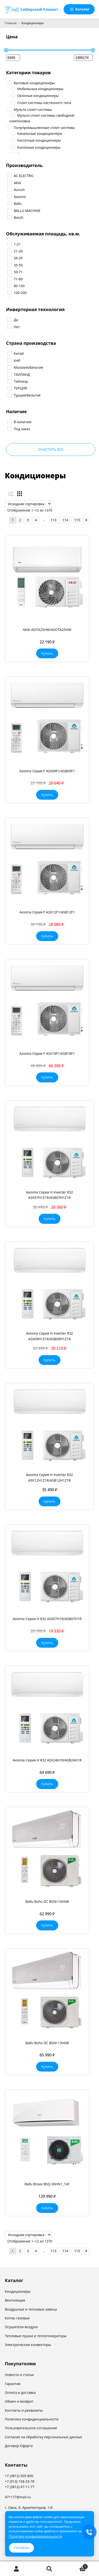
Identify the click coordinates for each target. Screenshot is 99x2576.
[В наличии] (9, 421)
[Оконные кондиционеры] (13, 95)
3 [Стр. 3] (28, 520)
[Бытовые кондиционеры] (9, 82)
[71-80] (9, 279)
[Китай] (9, 353)
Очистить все (50, 449)
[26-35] (9, 258)
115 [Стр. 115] (77, 520)
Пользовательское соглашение (31, 2428)
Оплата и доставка (20, 2392)
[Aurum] (9, 189)
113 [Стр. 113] (53, 520)
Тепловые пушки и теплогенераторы (35, 2336)
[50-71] (9, 271)
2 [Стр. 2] (20, 520)
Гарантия (13, 2383)
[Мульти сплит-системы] (9, 109)
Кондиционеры (18, 2291)
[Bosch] (9, 217)
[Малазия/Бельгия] (9, 367)
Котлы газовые (17, 2318)
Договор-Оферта (19, 2445)
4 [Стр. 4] (36, 520)
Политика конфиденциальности (31, 2419)
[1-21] (9, 244)
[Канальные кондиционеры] (13, 133)
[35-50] (9, 265)
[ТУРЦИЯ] (9, 388)
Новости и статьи (19, 2374)
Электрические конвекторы (28, 2344)
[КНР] (9, 360)
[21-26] (9, 251)
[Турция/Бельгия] (9, 395)
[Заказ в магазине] (28, 504)
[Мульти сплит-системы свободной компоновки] (13, 115)
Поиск (49, 2569)
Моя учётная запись (16, 2569)
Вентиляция (15, 2300)
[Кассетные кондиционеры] (13, 140)
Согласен (21, 2547)
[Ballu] (9, 203)
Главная (11, 23)
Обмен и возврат (19, 2401)
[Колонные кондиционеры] (13, 147)
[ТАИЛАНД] (9, 374)
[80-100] (9, 285)
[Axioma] (9, 196)
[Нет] (9, 326)
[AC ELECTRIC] (9, 175)
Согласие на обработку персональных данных (43, 2437)
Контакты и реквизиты (24, 2410)
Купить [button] (47, 653)
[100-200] (9, 292)
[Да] (9, 319)
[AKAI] (9, 182)
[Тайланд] (9, 381)
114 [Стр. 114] (65, 520)
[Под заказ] (9, 428)
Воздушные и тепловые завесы (31, 2309)
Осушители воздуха (21, 2327)
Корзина (77, 2565)
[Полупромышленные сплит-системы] (9, 127)
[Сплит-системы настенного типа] (13, 102)
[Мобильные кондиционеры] (13, 88)
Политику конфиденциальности (35, 2536)
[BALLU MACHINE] (9, 210)
